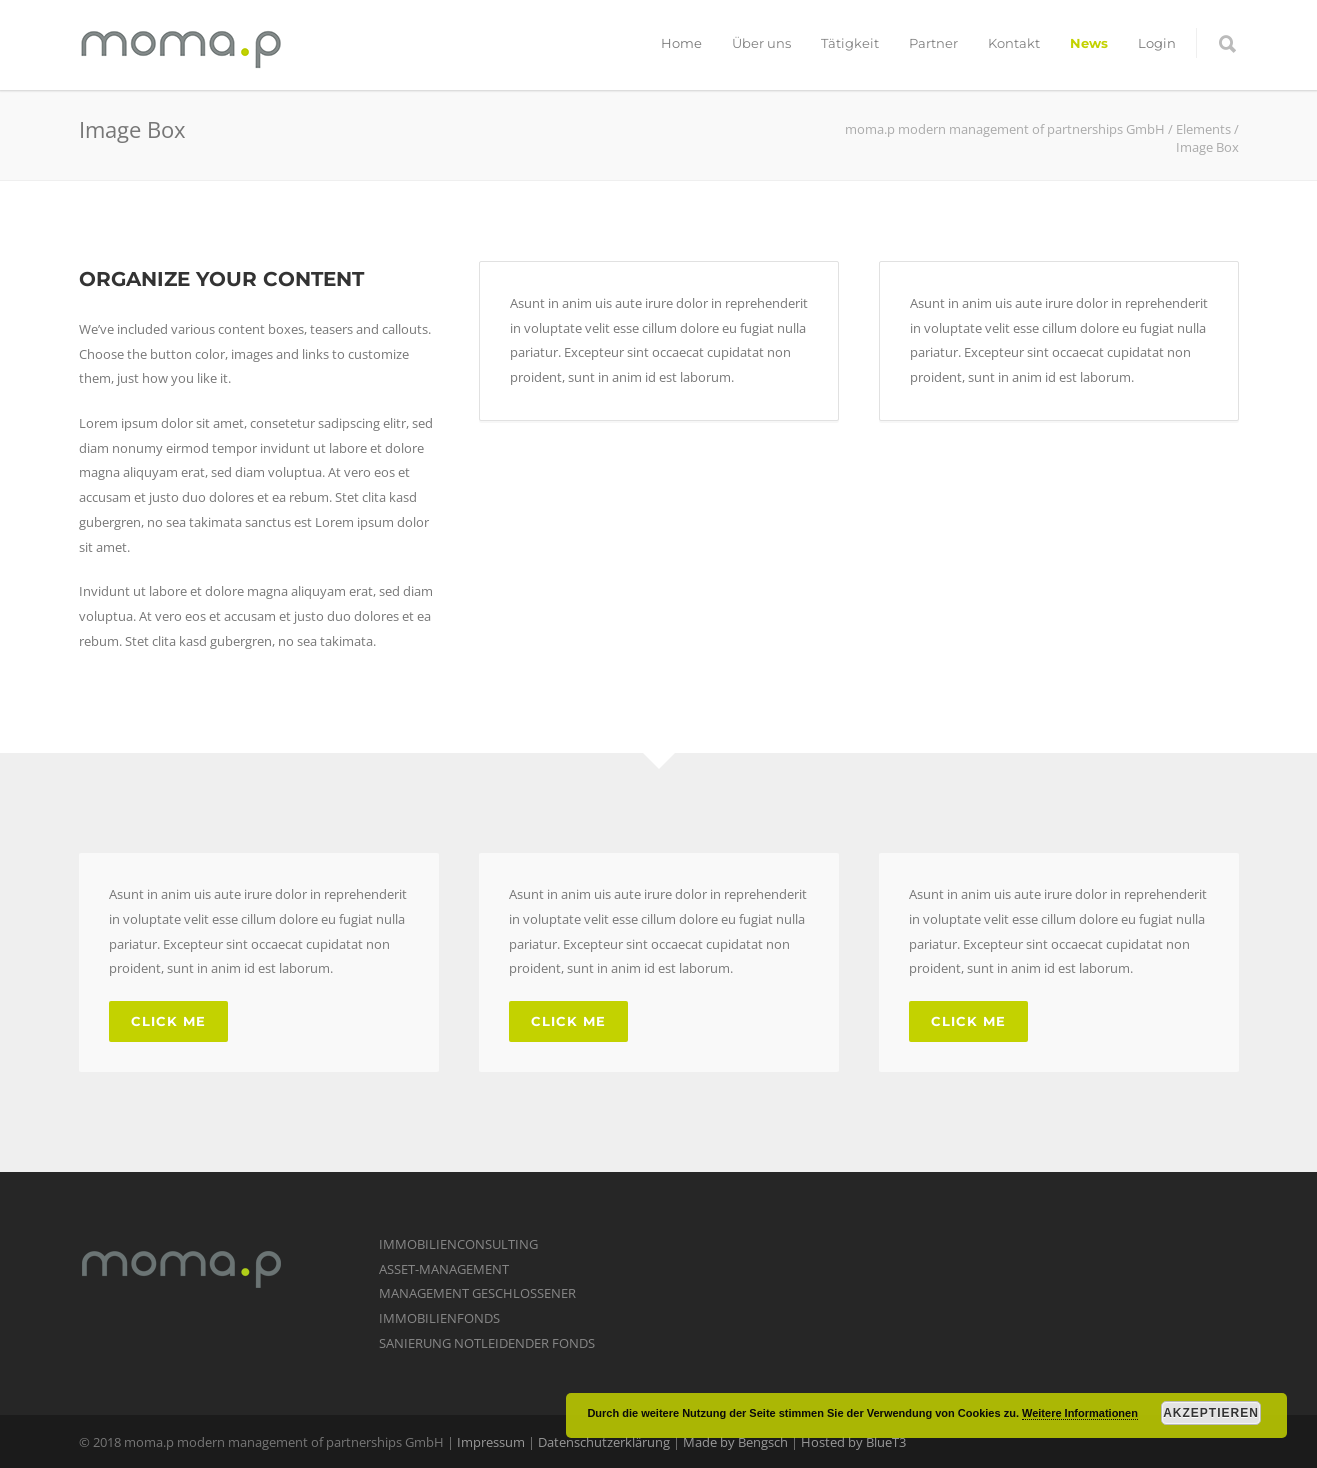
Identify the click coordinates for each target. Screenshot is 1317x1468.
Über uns (761, 43)
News (1089, 43)
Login (1157, 43)
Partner (933, 43)
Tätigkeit (850, 43)
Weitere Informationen (1080, 1413)
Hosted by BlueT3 (853, 1442)
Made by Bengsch (735, 1442)
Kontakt (1014, 43)
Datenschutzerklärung (604, 1442)
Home (681, 43)
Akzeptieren (1211, 1413)
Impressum (491, 1442)
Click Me (168, 1021)
